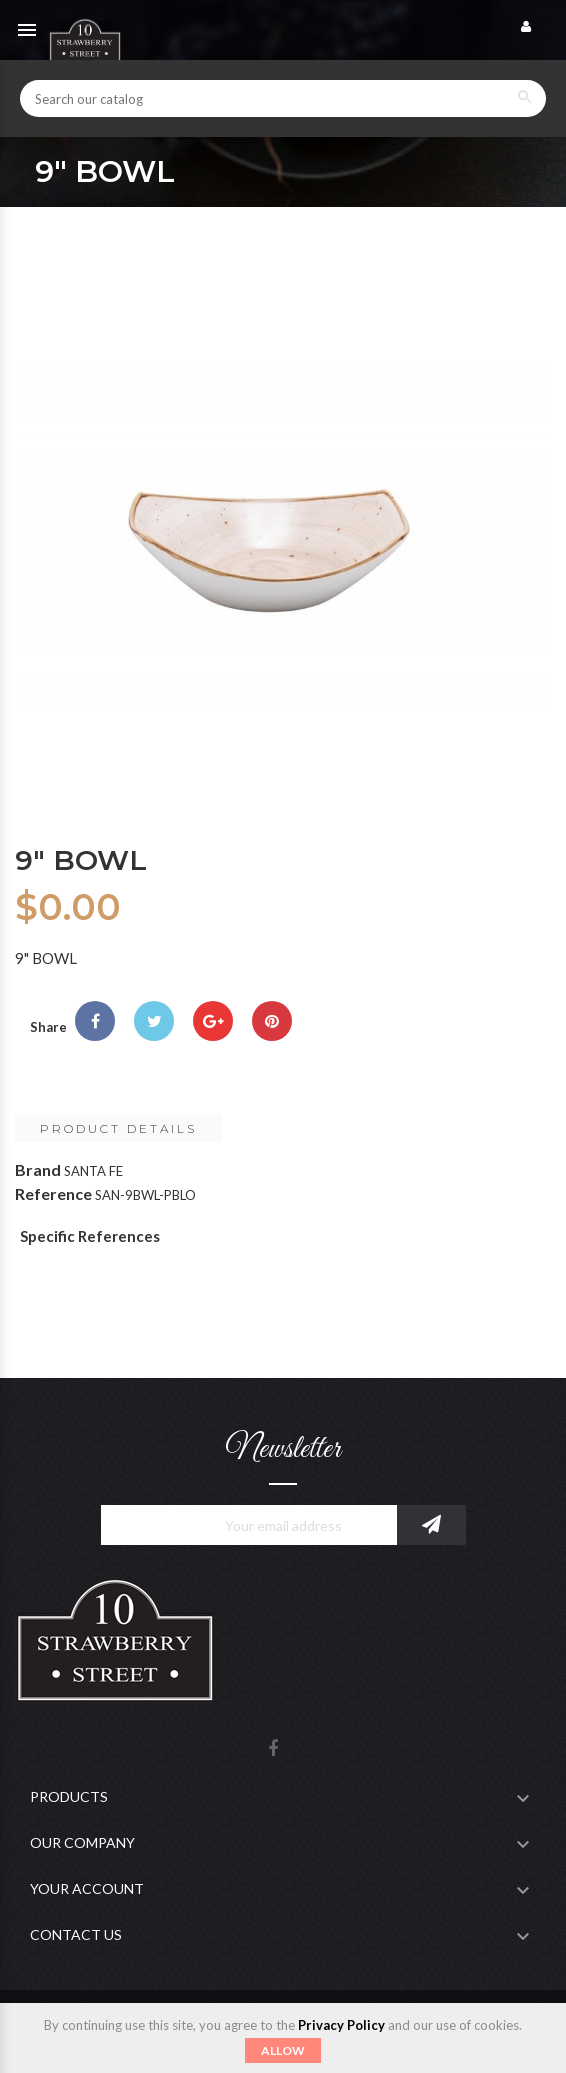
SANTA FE (93, 1171)
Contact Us (76, 1934)
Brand (38, 1169)
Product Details (118, 1128)
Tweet (154, 1021)
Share (95, 1021)
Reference (53, 1193)
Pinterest (272, 1021)
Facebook (273, 1749)
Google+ (213, 1021)
